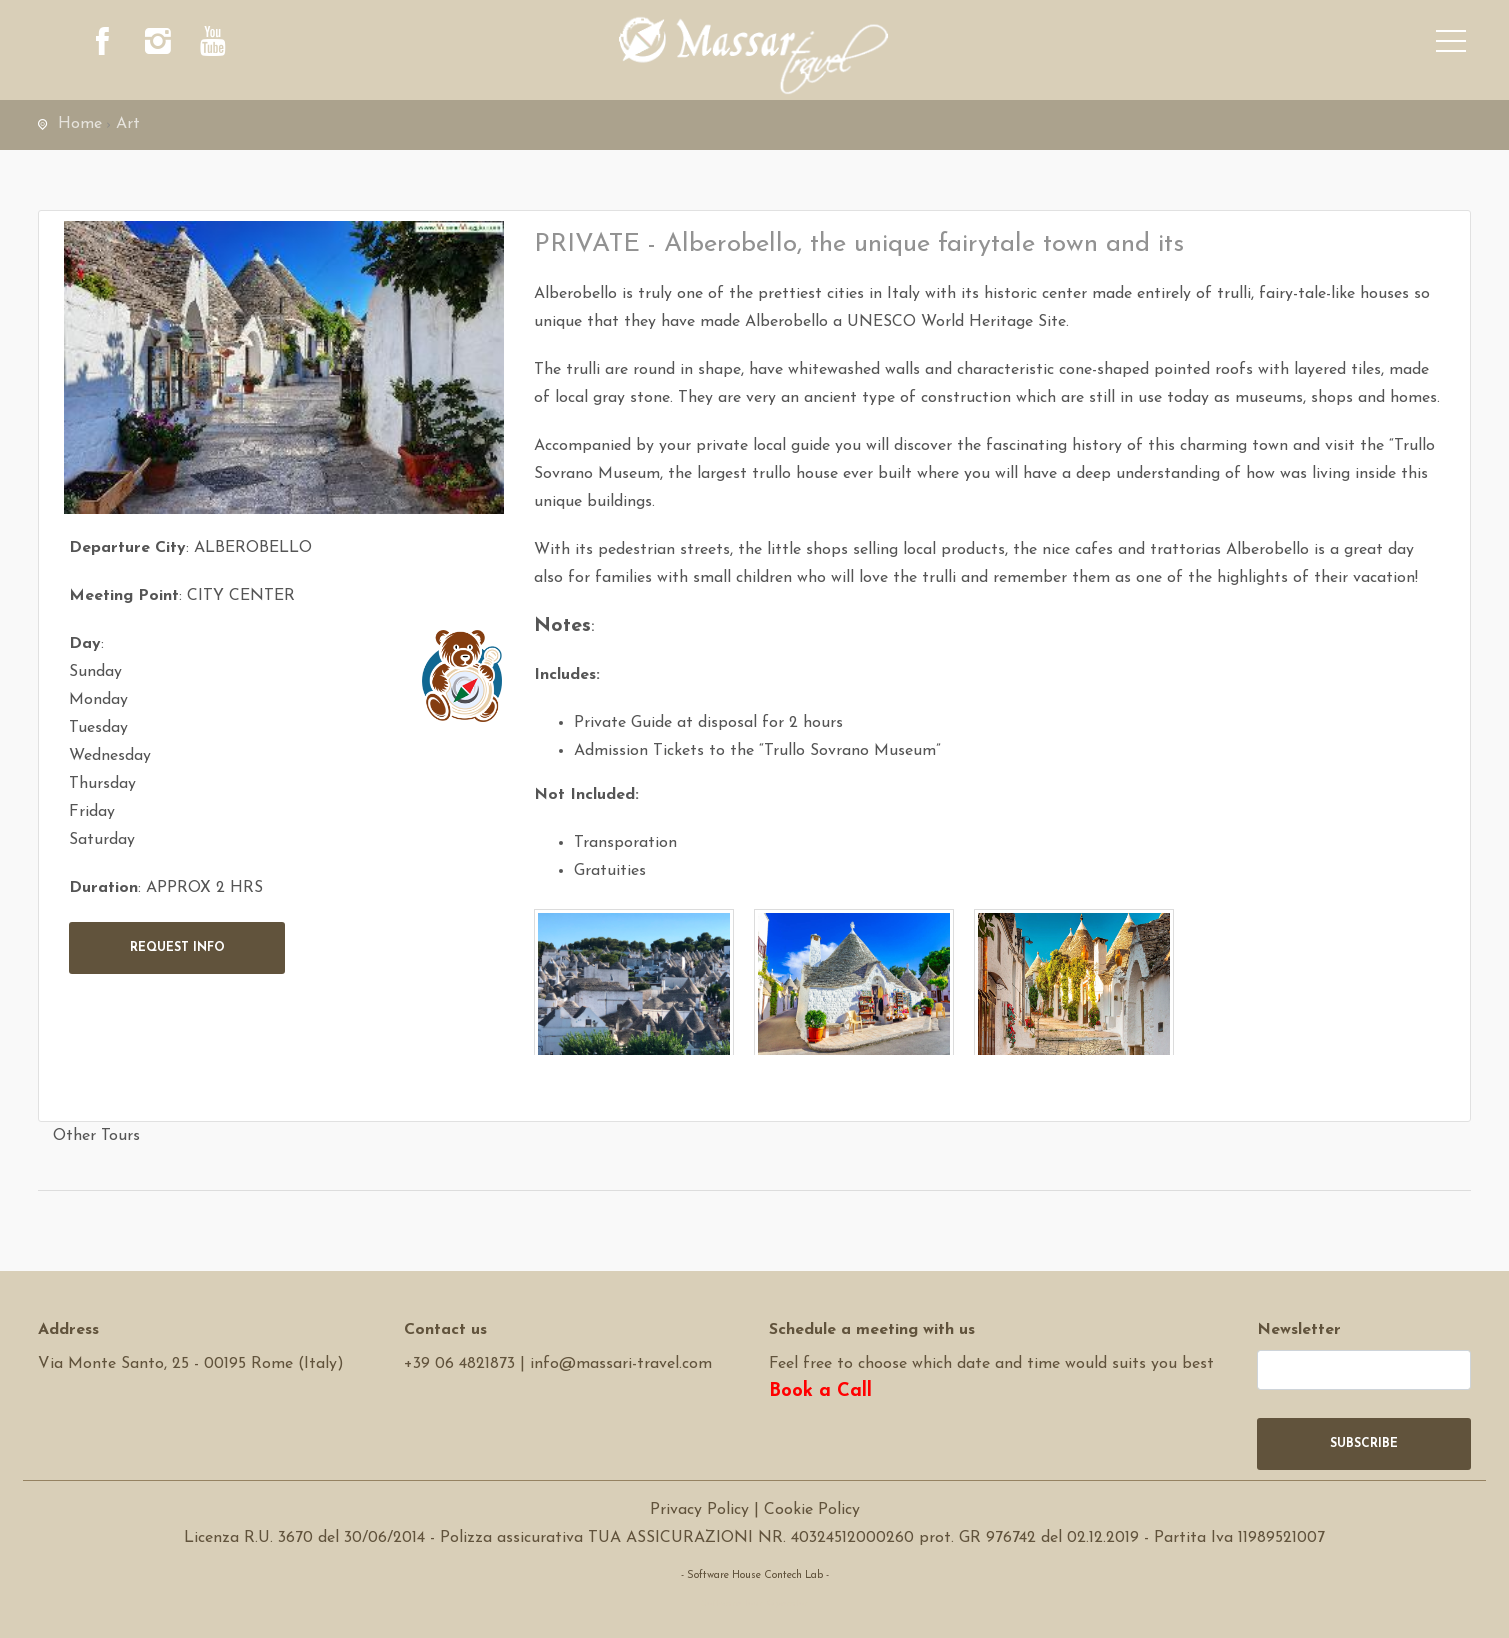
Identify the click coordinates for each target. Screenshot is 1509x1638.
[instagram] (158, 45)
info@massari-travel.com (621, 1364)
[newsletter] (1364, 1370)
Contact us (445, 1330)
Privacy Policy (699, 1510)
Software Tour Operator (754, 1603)
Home (80, 124)
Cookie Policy (812, 1510)
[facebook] (103, 45)
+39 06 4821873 (459, 1364)
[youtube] (213, 45)
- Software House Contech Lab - (755, 1575)
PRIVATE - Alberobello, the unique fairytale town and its (859, 244)
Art (128, 124)
